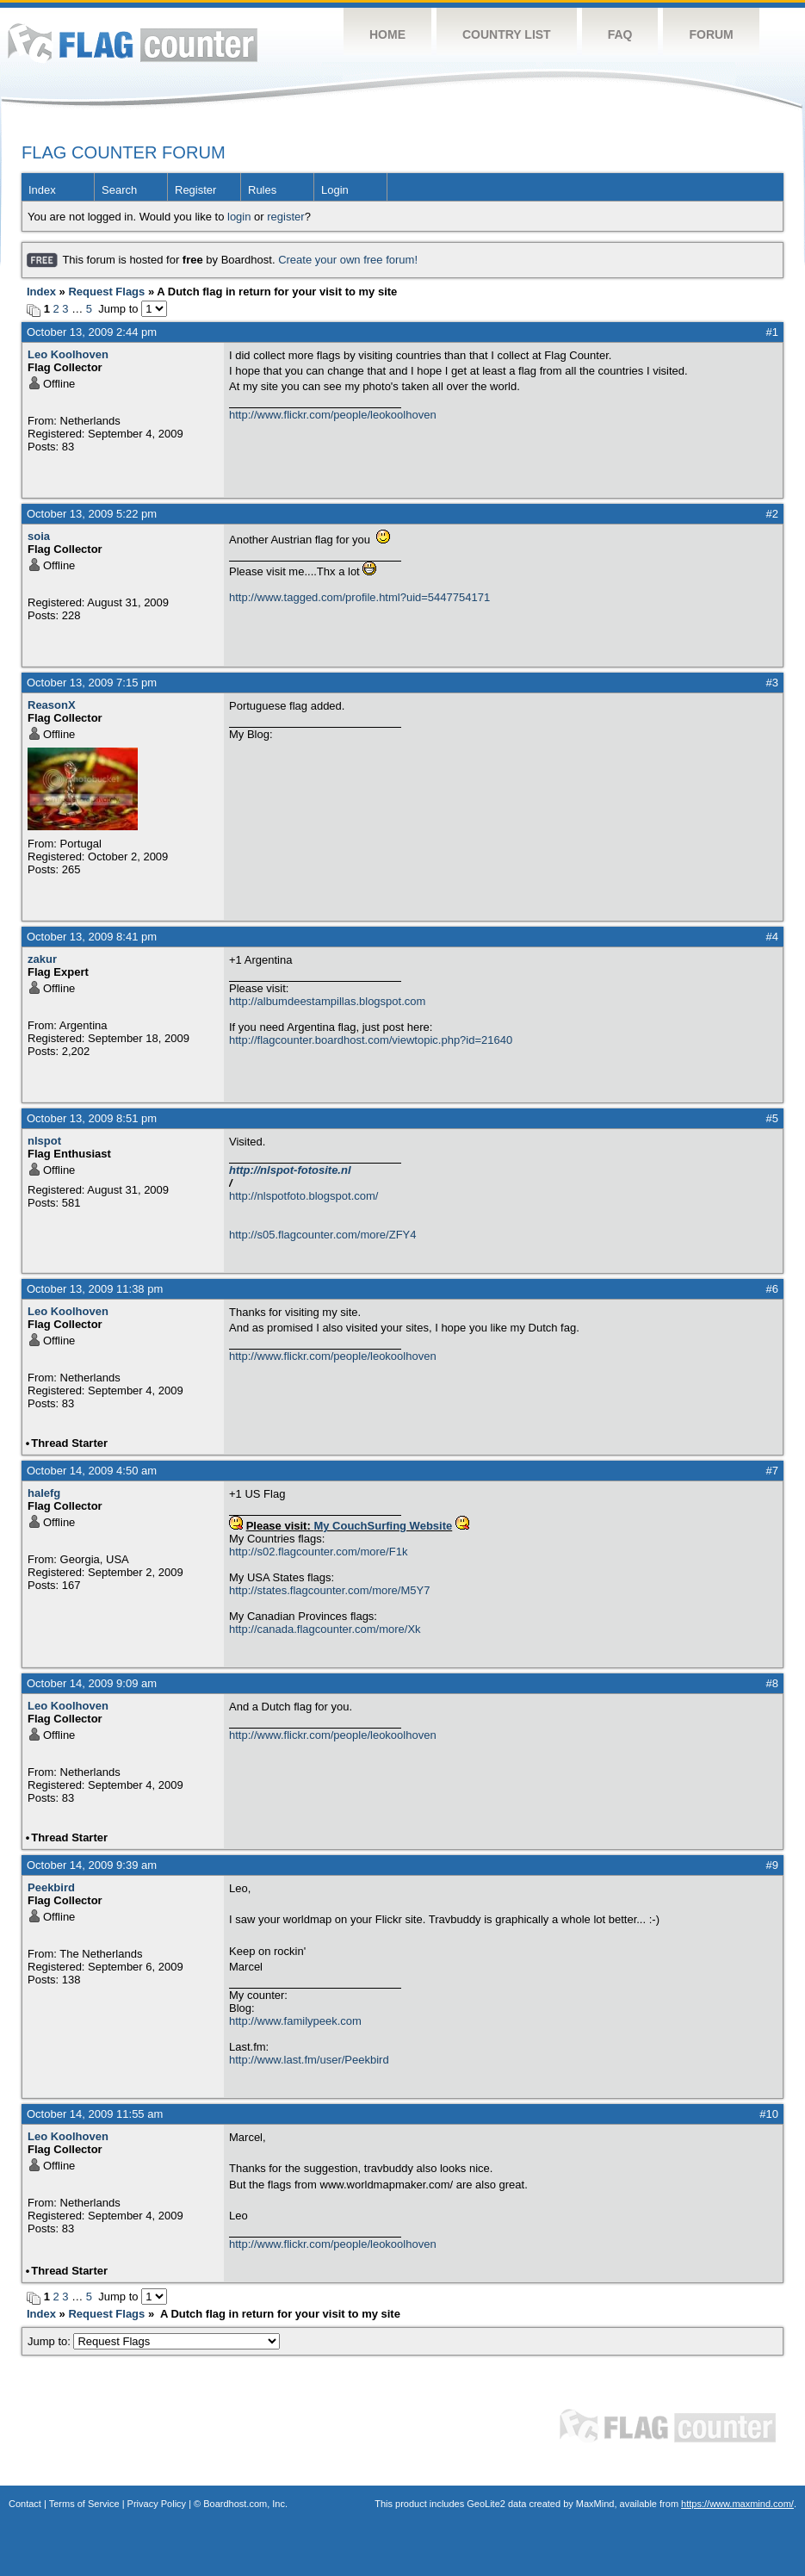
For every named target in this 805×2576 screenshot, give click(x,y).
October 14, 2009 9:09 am (92, 1683)
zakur (42, 959)
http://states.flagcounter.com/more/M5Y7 (329, 1590)
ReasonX (52, 704)
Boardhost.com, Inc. (245, 2503)
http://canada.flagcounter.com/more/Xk (325, 1629)
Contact (25, 2503)
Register (195, 189)
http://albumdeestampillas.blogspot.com (327, 1001)
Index (42, 189)
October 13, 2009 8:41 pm (92, 936)
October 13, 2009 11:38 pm (95, 1288)
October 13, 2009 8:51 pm (92, 1118)
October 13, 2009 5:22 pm (92, 513)
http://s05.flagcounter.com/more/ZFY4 (323, 1234)
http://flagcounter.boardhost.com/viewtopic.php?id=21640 (370, 1040)
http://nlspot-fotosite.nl (290, 1170)
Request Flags (106, 291)
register (285, 216)
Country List (506, 34)
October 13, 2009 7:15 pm (92, 682)
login (239, 216)
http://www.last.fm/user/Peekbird (309, 2059)
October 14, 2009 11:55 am (95, 2113)
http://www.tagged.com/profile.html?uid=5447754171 (359, 597)
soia (39, 536)
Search (119, 189)
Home (387, 34)
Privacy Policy (156, 2503)
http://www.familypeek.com (295, 2020)
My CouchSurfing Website (382, 1525)
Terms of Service (84, 2503)
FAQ (620, 34)
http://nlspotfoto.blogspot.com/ (303, 1195)
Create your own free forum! (348, 259)
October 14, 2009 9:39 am (92, 1865)
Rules (262, 189)
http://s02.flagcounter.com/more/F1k (318, 1551)
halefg (44, 1493)
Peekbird (51, 1887)
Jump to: (154, 2341)
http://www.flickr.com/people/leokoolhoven (333, 414)
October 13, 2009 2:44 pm (92, 332)
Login (335, 189)
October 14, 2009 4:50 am (92, 1470)
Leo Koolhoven (68, 354)
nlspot (44, 1140)
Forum (711, 34)
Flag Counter (132, 42)
